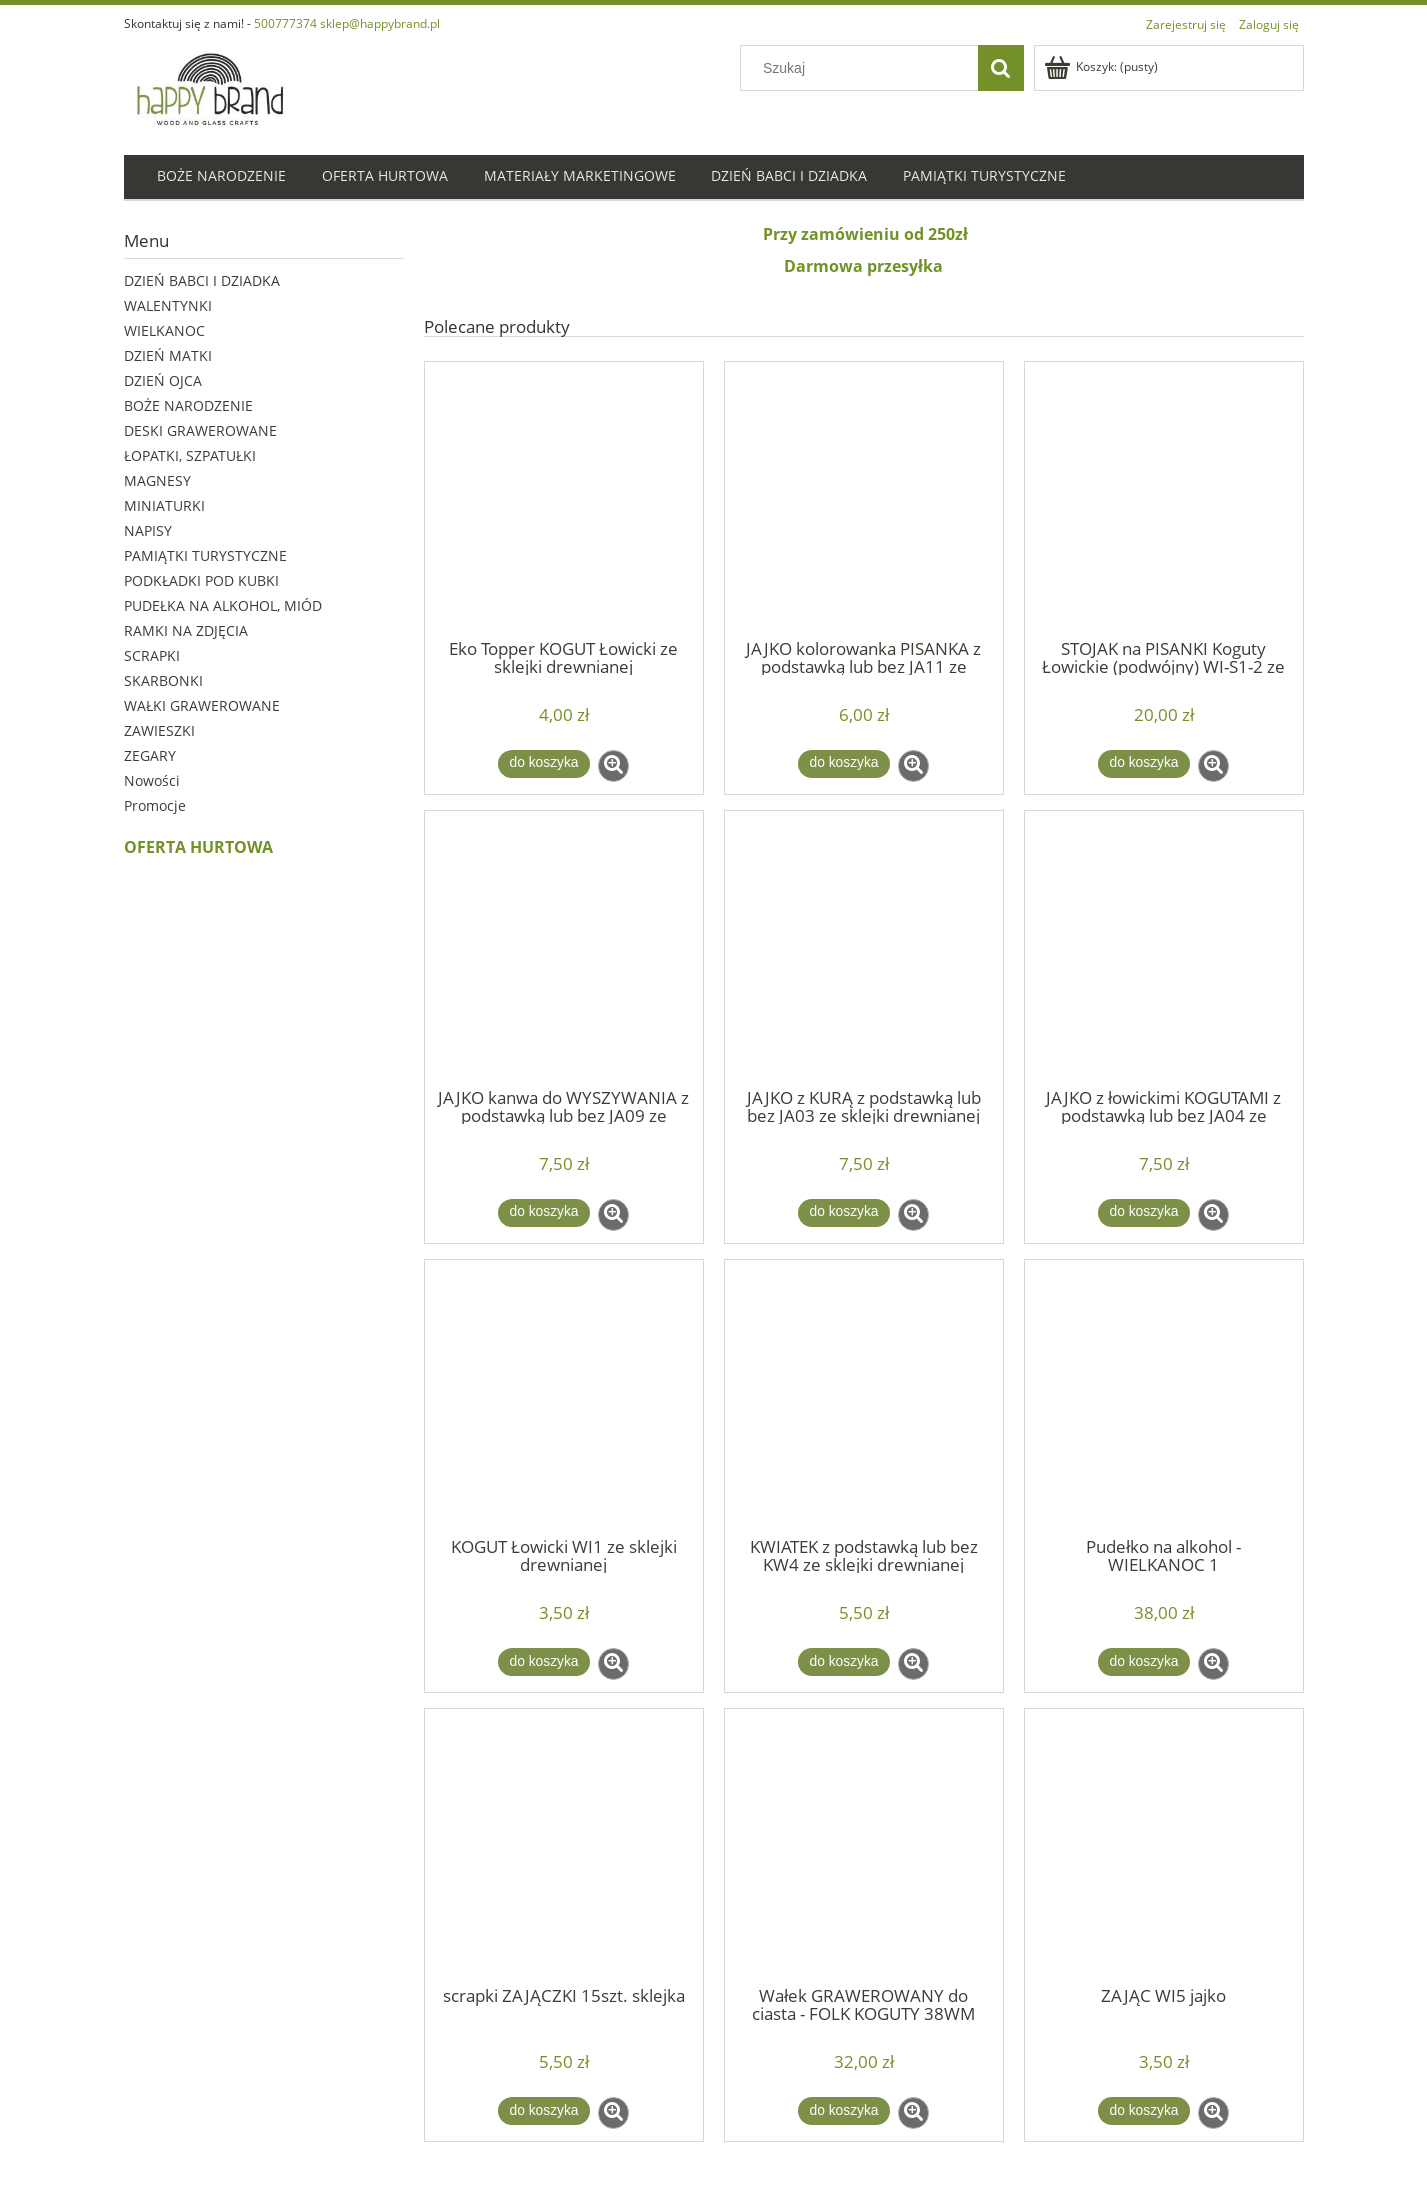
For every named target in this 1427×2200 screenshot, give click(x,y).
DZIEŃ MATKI (168, 355)
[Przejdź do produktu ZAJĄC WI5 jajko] (1164, 1846)
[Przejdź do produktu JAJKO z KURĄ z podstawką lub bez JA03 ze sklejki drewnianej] (864, 948)
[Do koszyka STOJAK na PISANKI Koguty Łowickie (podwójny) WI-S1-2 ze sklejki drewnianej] (1144, 764)
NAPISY (148, 530)
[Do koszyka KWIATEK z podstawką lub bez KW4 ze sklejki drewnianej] (844, 1662)
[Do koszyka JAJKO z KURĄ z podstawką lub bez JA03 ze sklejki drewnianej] (844, 1213)
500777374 (285, 23)
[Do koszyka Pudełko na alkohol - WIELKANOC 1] (1144, 1662)
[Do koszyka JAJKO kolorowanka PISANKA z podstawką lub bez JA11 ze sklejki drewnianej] (844, 764)
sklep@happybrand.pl (380, 23)
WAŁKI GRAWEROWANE (202, 705)
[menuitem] (221, 177)
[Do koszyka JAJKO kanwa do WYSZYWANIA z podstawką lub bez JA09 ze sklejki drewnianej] (544, 1213)
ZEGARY (150, 755)
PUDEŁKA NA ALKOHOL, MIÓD (223, 605)
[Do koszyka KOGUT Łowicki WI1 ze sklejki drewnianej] (544, 1662)
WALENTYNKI (168, 305)
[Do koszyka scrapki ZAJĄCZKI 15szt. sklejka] (544, 2111)
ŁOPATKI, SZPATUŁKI (190, 455)
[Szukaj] (1001, 68)
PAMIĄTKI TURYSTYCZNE (205, 555)
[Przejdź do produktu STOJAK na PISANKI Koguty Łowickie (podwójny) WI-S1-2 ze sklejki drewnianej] (1164, 499)
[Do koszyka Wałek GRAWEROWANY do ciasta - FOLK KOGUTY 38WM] (844, 2111)
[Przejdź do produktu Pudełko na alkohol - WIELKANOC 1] (1164, 1397)
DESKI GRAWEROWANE (200, 430)
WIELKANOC (164, 330)
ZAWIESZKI (159, 730)
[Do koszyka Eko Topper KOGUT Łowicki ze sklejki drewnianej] (544, 764)
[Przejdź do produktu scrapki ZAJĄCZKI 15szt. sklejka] (564, 1846)
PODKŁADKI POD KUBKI (201, 580)
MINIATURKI (164, 505)
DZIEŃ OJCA (163, 380)
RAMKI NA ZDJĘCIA (186, 630)
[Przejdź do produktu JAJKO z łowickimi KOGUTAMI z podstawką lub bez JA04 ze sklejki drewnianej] (1164, 948)
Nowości (152, 780)
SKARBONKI (163, 680)
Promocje (155, 805)
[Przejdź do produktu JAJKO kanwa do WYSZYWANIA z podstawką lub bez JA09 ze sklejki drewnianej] (564, 948)
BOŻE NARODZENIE (188, 405)
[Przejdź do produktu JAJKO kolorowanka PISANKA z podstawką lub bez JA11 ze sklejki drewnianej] (864, 499)
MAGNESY (157, 480)
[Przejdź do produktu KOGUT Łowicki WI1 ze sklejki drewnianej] (564, 1397)
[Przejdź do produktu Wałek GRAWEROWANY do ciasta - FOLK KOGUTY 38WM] (864, 1846)
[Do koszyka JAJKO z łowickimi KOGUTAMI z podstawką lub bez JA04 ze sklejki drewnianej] (1144, 1213)
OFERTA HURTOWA (198, 847)
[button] (613, 766)
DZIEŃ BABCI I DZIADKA (202, 280)
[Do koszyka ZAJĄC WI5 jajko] (1144, 2111)
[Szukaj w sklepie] (863, 68)
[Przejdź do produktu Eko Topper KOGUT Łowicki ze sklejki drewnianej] (564, 499)
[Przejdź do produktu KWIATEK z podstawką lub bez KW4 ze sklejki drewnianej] (864, 1397)
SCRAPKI (152, 655)
